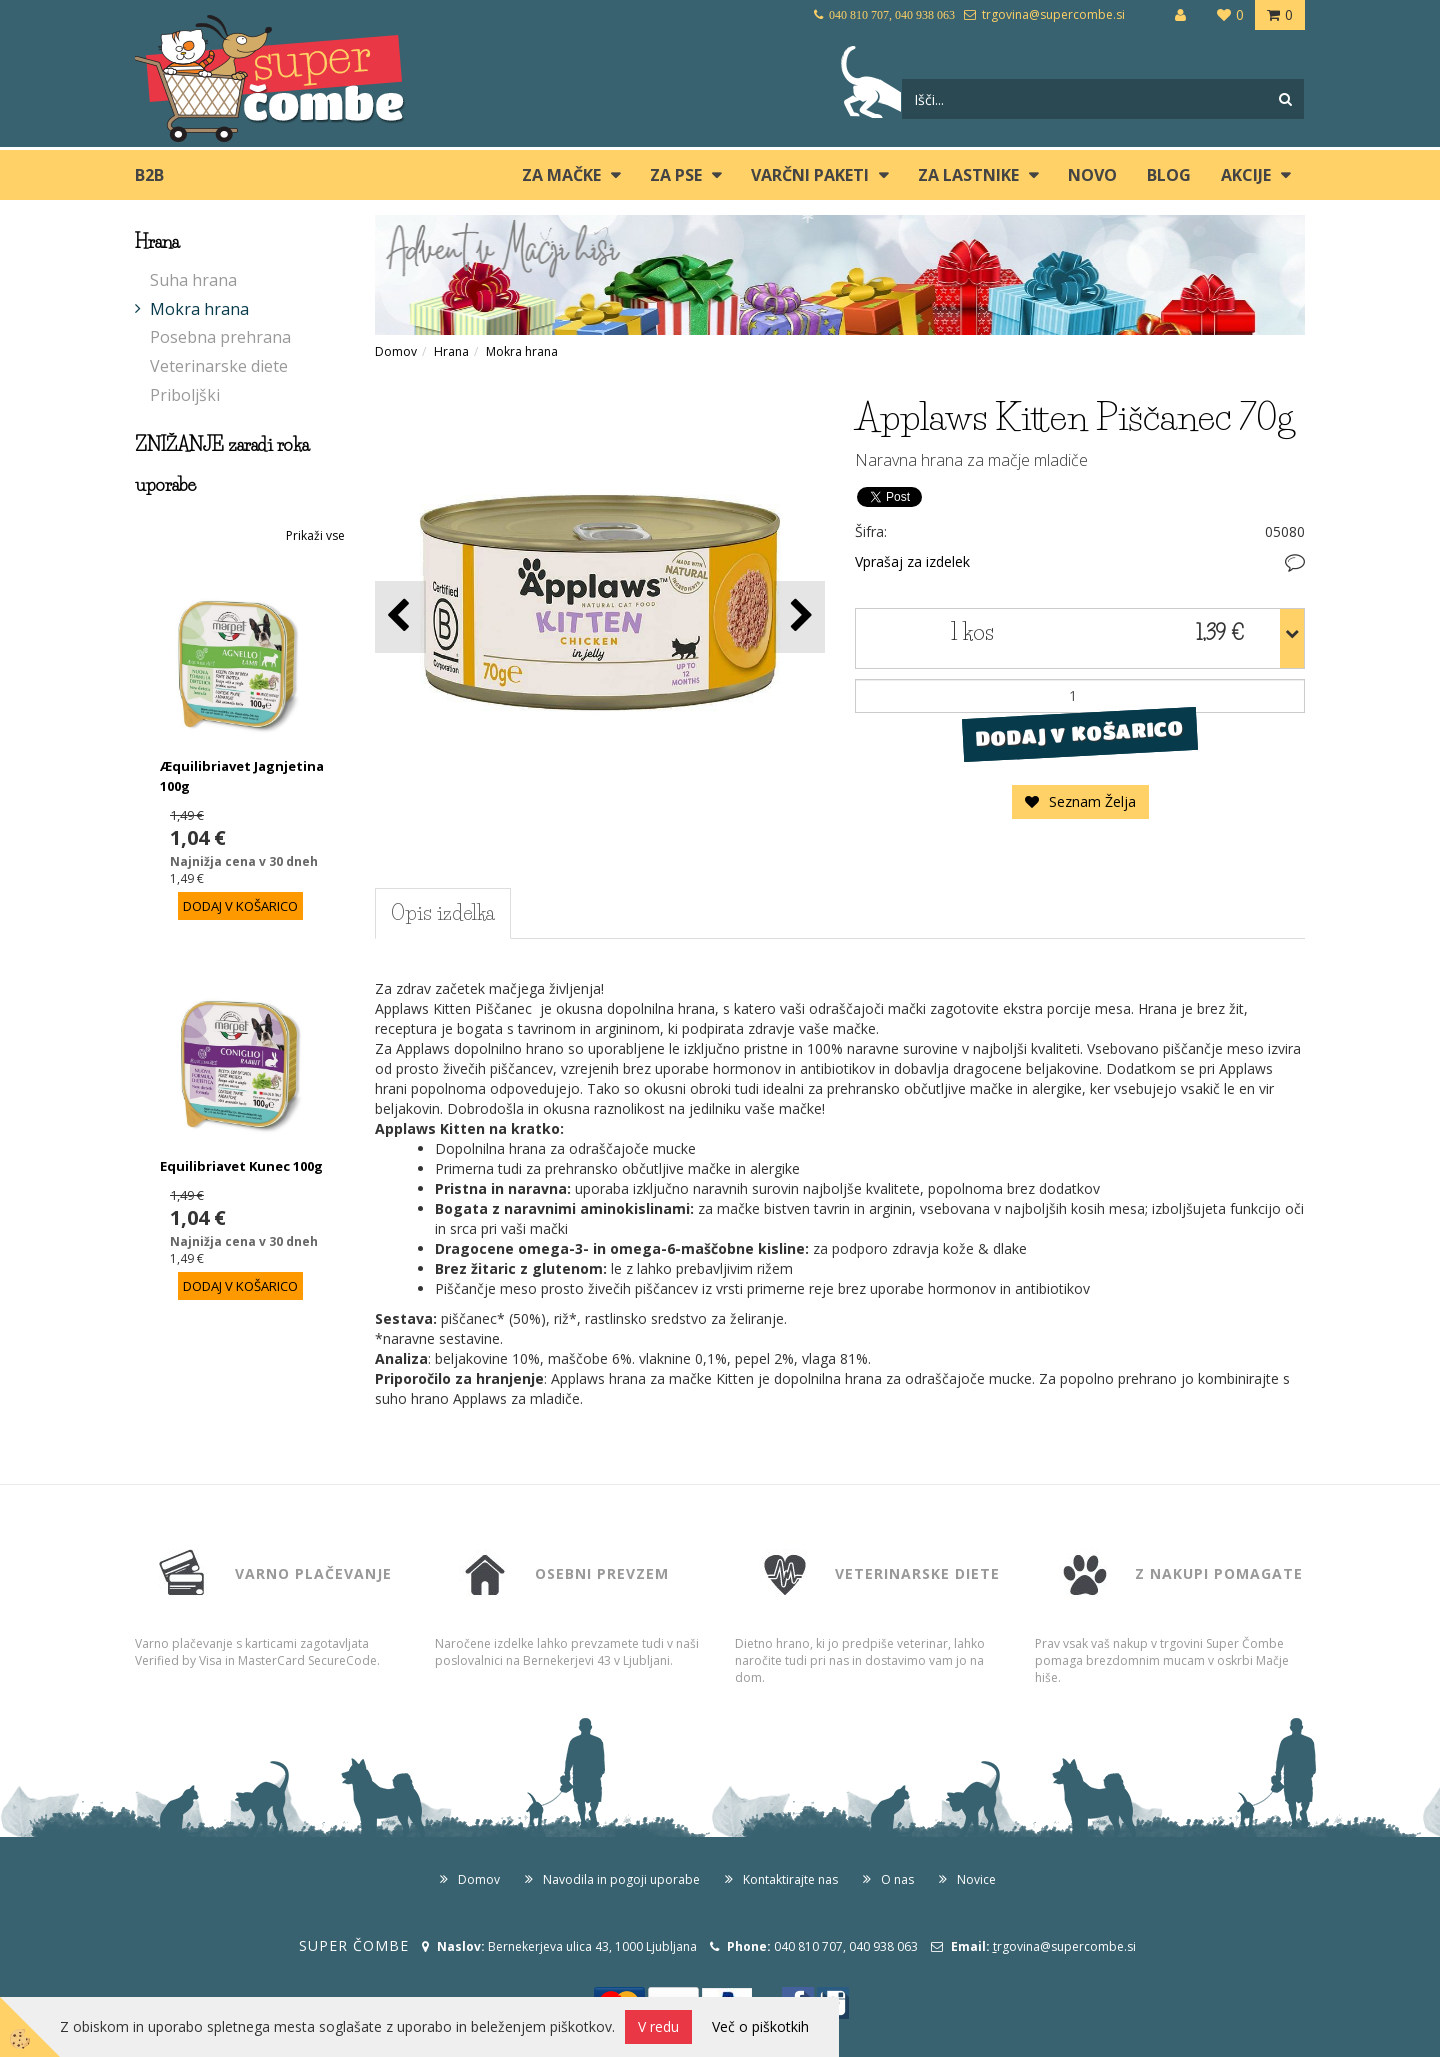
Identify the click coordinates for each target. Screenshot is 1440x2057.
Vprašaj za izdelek (912, 561)
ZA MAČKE (561, 175)
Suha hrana (193, 280)
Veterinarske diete (219, 366)
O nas (897, 1879)
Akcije (1246, 175)
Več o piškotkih (760, 2026)
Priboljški (185, 395)
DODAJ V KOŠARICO (1079, 733)
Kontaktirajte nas (790, 1879)
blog (1169, 175)
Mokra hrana (199, 309)
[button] (799, 616)
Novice (976, 1879)
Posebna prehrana (220, 337)
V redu (658, 2026)
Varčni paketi (810, 175)
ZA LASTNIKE (968, 175)
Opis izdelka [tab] (443, 913)
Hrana (451, 351)
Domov (396, 351)
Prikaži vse (315, 535)
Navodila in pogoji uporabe (621, 1879)
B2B (149, 175)
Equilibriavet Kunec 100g (241, 1166)
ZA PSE (676, 175)
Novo (1092, 175)
